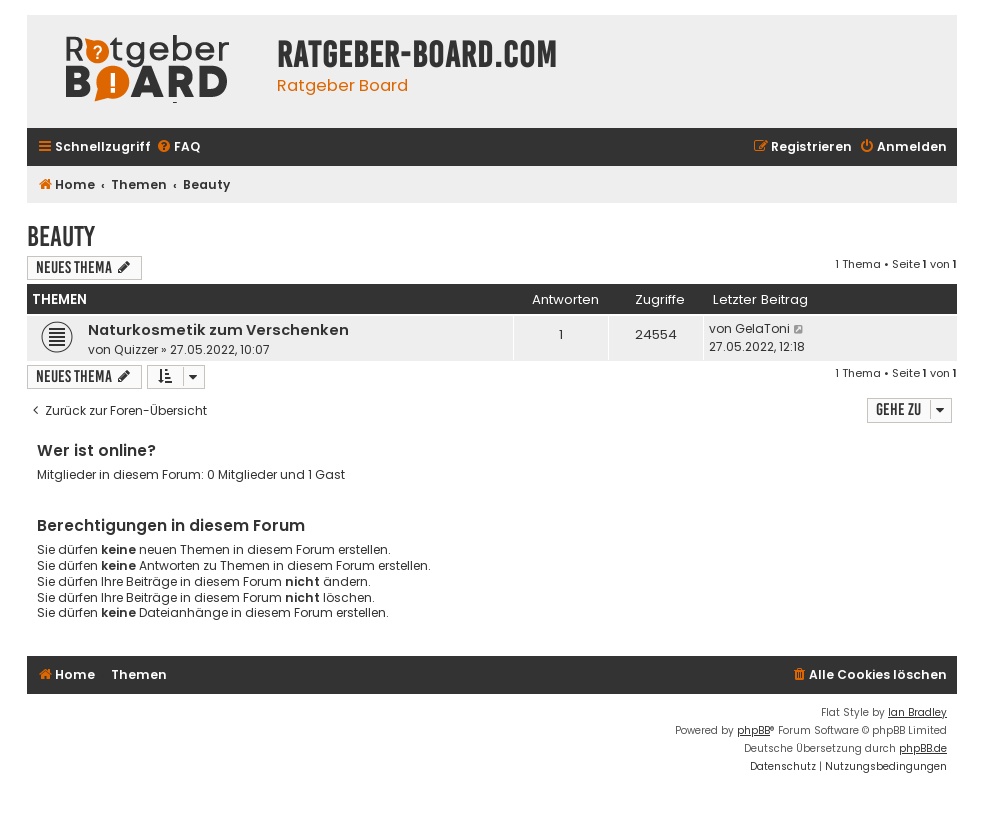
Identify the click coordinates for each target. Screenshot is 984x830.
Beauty (61, 236)
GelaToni (762, 328)
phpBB (753, 730)
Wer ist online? (96, 450)
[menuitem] (178, 147)
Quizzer (136, 349)
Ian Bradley (917, 712)
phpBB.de (923, 748)
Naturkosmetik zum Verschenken (218, 330)
